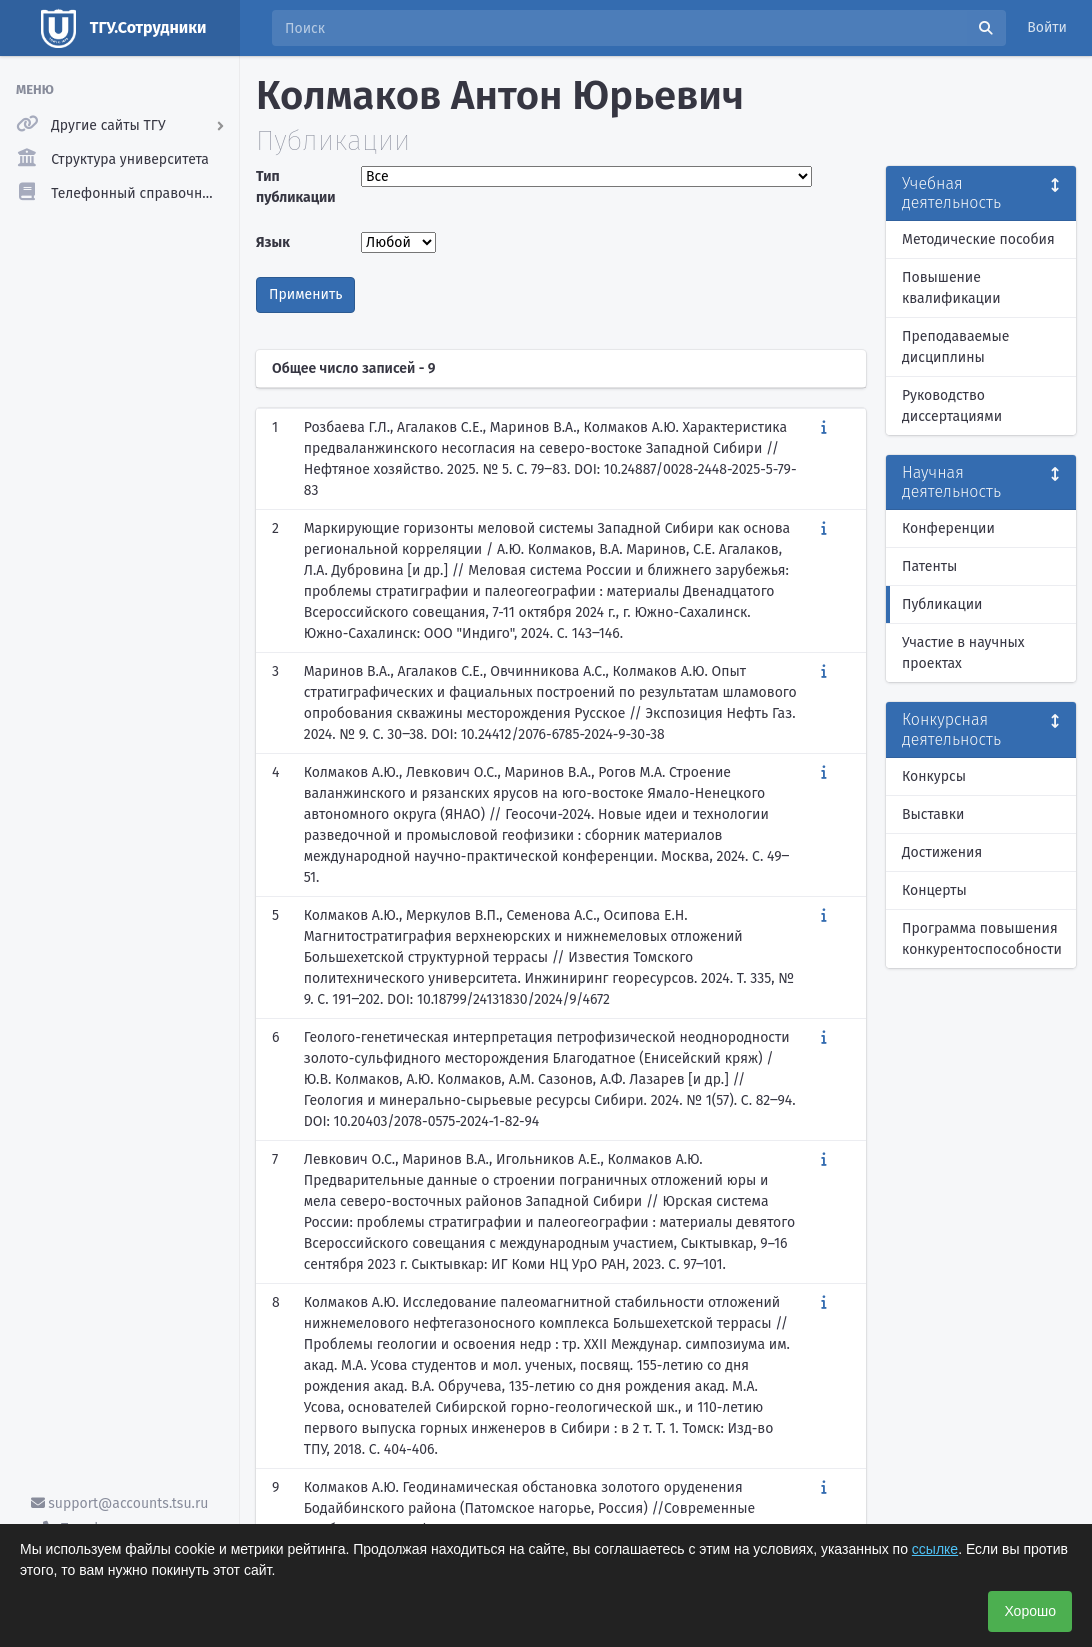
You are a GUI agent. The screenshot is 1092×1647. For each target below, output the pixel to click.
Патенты (929, 566)
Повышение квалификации (951, 288)
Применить (305, 294)
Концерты (934, 890)
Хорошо (1030, 1611)
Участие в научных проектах (963, 653)
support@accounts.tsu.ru (120, 1503)
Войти (1047, 27)
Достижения (942, 852)
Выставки (933, 814)
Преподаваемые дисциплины (955, 347)
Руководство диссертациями (952, 406)
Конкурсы (934, 776)
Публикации (942, 604)
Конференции (948, 528)
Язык (273, 242)
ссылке (935, 1549)
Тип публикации (296, 187)
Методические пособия (978, 239)
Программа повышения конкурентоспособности (982, 939)
